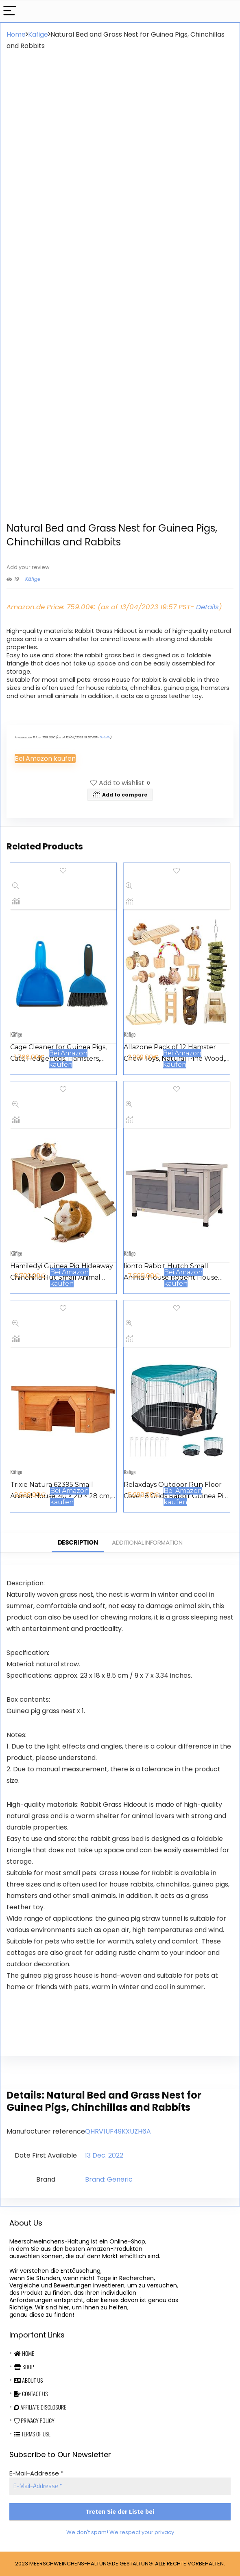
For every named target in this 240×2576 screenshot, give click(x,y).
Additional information (147, 1542)
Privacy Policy (34, 2420)
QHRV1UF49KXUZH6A (118, 2131)
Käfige (38, 34)
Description (78, 1542)
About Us (28, 2380)
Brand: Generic (109, 2179)
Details (207, 607)
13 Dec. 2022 (104, 2155)
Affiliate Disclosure (40, 2407)
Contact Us (31, 2393)
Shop (24, 2366)
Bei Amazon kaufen (45, 758)
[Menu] (10, 11)
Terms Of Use (32, 2433)
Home (16, 34)
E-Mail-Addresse (36, 2473)
